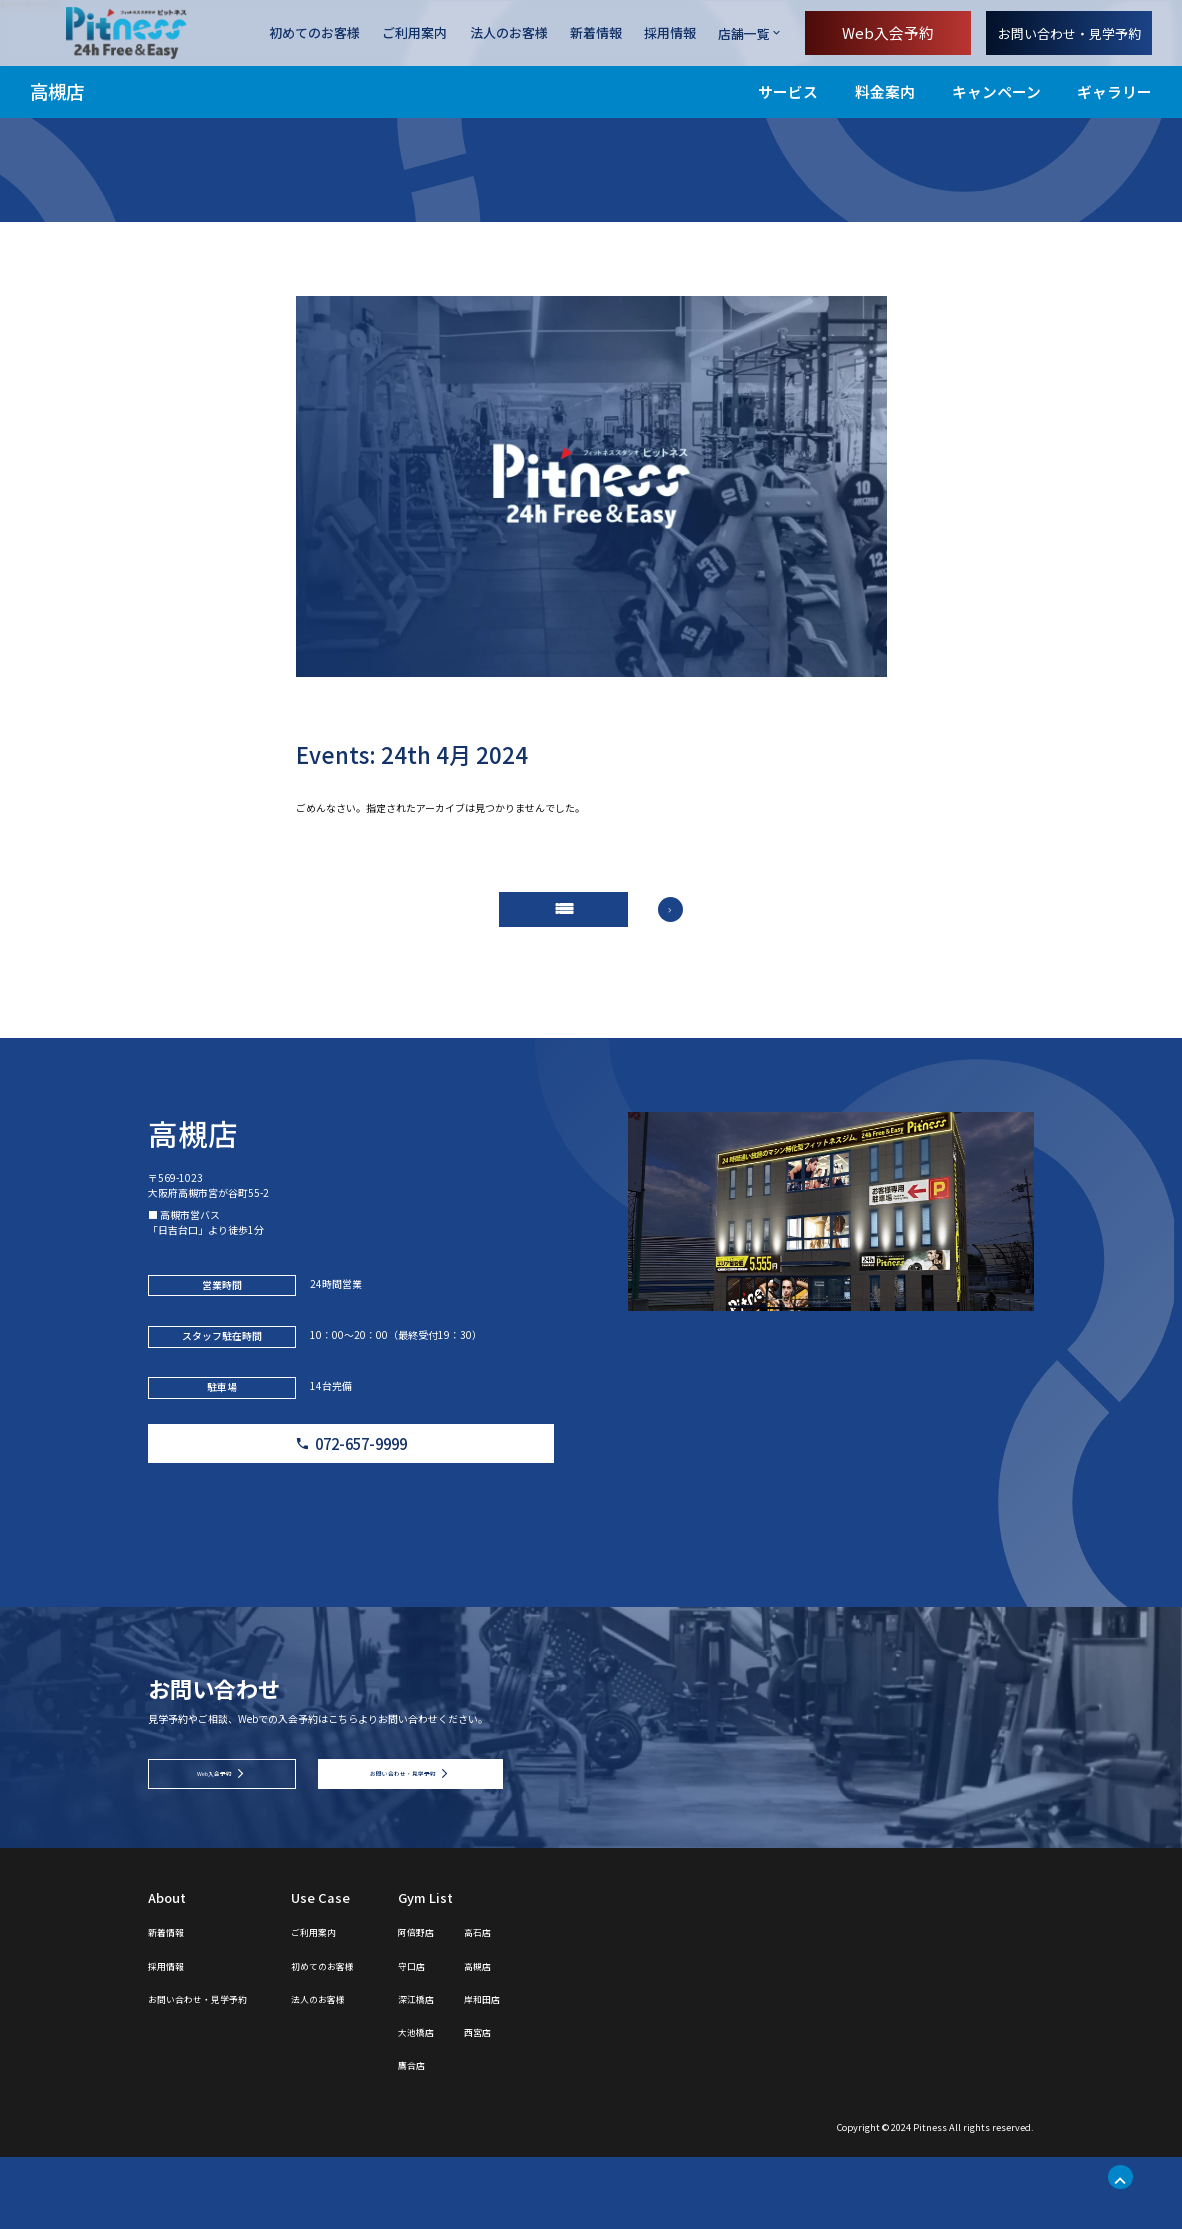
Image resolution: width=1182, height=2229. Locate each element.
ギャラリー (1114, 91)
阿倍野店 (496, 2002)
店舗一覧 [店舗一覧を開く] (744, 33)
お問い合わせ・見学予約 (1069, 33)
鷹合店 (489, 2135)
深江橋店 (496, 2069)
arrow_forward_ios (701, 927)
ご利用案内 (414, 33)
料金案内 (885, 91)
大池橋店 (496, 2102)
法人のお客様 (509, 33)
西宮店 (571, 2102)
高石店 (571, 2002)
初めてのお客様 (314, 33)
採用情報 (670, 33)
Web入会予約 (888, 32)
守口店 (489, 2035)
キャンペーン (996, 91)
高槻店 (57, 91)
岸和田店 (578, 2069)
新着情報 (596, 33)
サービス (788, 91)
